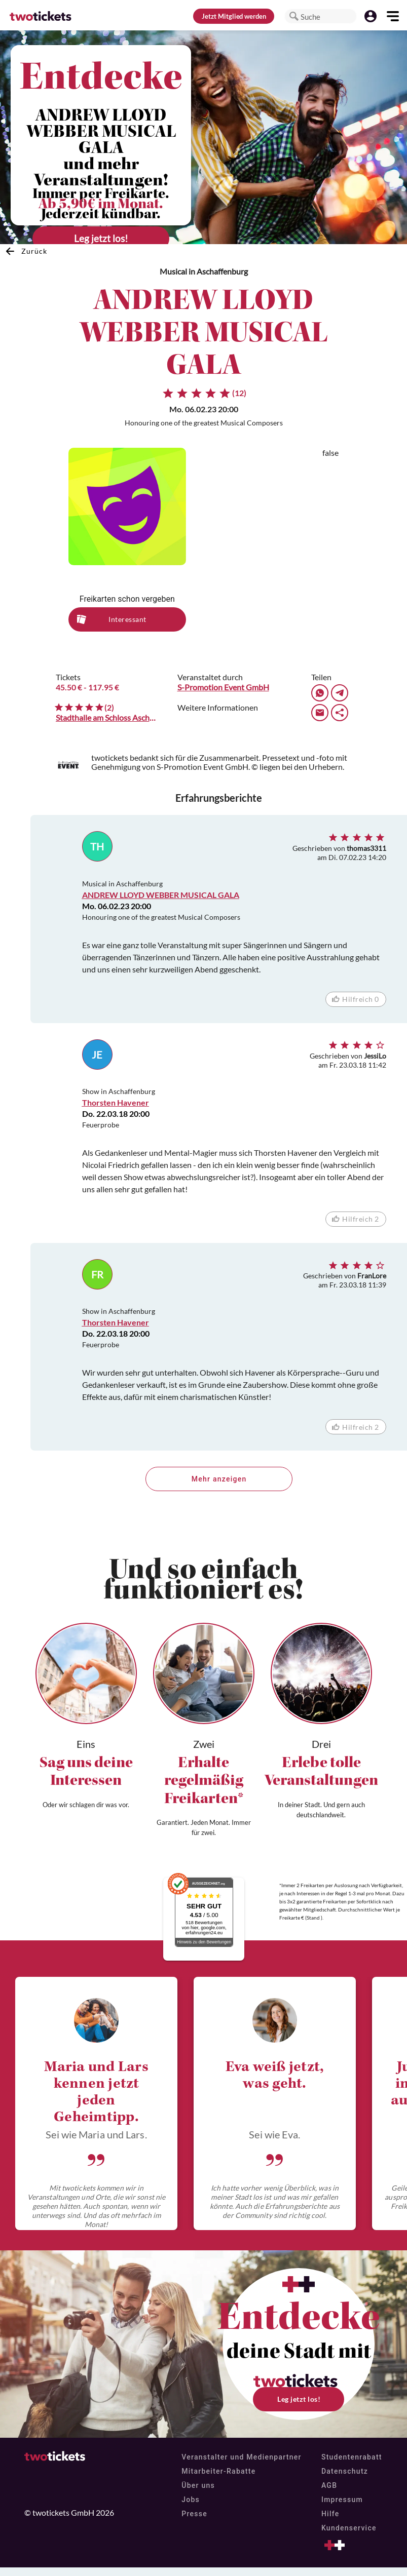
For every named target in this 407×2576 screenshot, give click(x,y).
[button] (294, 16)
